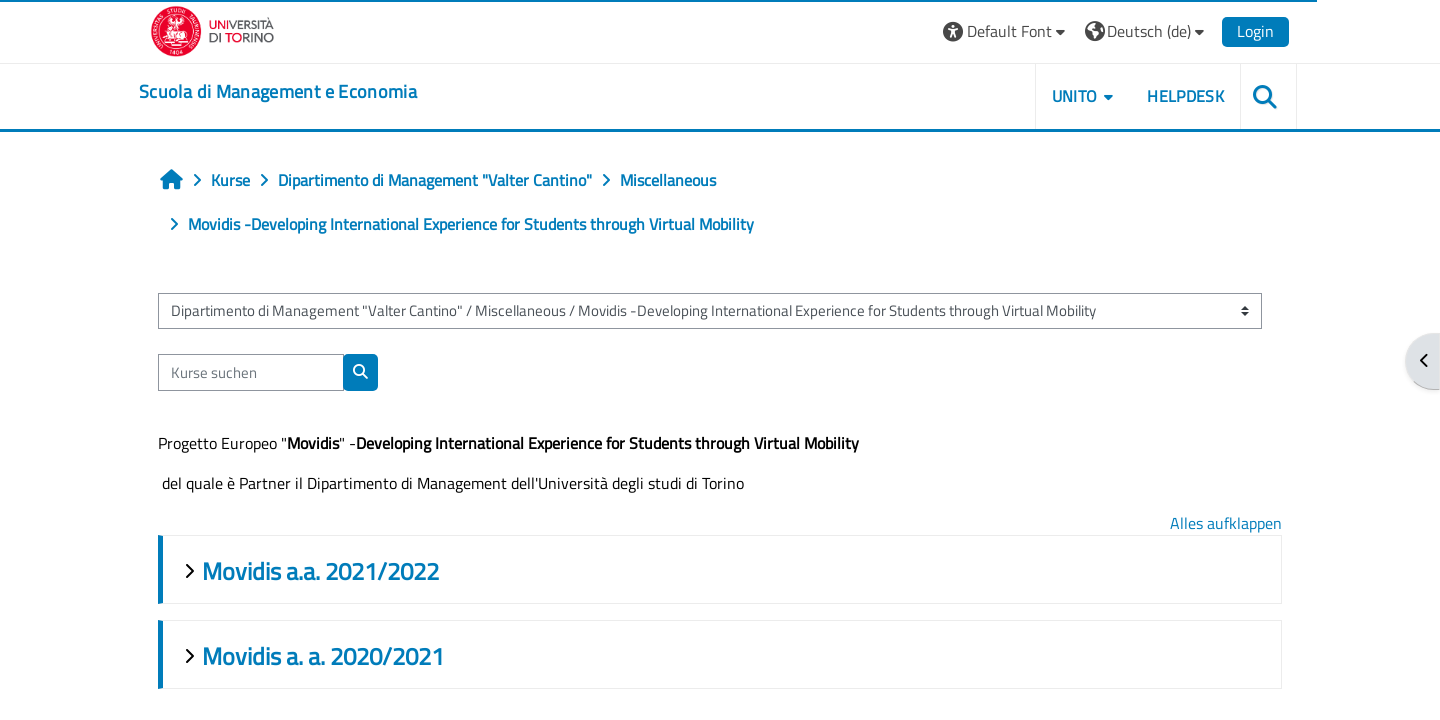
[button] (1006, 31)
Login (1255, 31)
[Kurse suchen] (251, 372)
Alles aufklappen (1226, 523)
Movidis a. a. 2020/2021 (323, 656)
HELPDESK (1185, 96)
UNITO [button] (1075, 96)
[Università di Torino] (212, 29)
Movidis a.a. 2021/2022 (320, 571)
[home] (278, 92)
